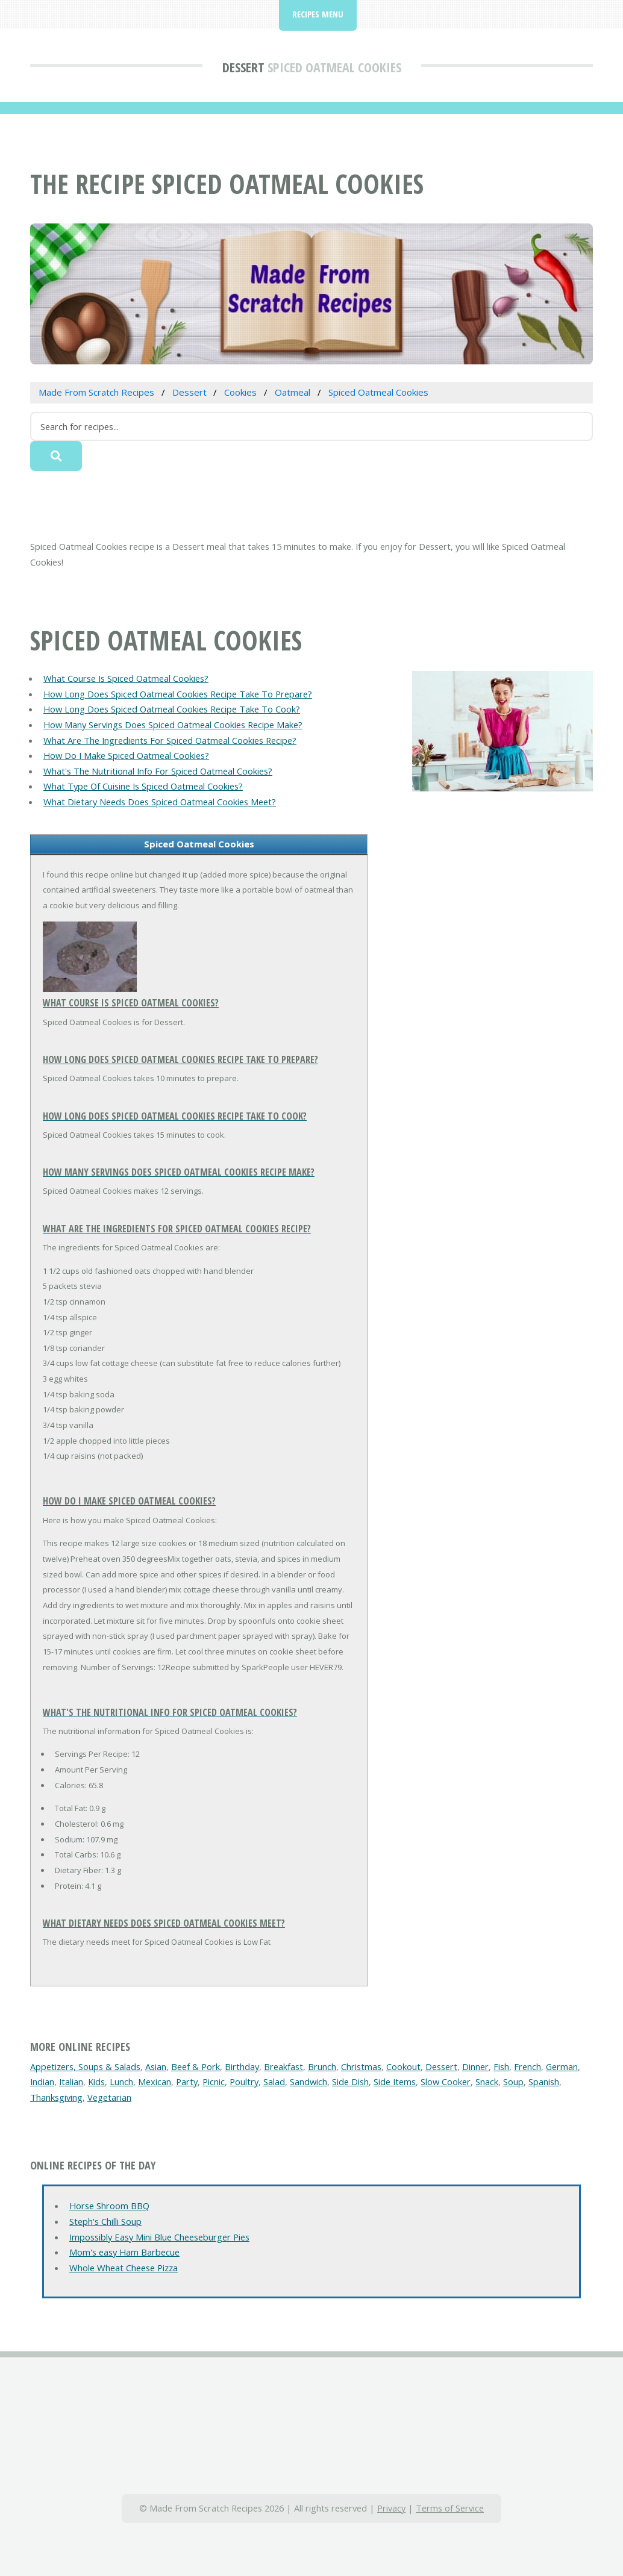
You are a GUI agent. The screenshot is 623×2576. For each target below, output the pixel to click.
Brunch (322, 2066)
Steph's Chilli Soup (105, 2221)
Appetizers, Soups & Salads (85, 2066)
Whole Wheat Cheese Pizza (123, 2268)
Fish (501, 2066)
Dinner (475, 2066)
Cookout (403, 2066)
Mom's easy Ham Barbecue (124, 2252)
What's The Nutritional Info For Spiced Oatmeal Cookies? (157, 771)
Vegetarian (109, 2097)
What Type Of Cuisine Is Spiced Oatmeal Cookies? (143, 786)
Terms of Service (450, 2508)
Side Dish (350, 2081)
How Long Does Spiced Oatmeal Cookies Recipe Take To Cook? (171, 709)
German (562, 2066)
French (527, 2066)
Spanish (543, 2081)
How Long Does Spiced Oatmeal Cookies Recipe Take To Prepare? (177, 694)
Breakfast (283, 2066)
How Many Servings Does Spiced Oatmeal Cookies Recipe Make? (172, 725)
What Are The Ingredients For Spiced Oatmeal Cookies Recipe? (169, 740)
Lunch (121, 2081)
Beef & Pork (195, 2066)
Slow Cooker (446, 2081)
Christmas (361, 2066)
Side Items (395, 2081)
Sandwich (308, 2081)
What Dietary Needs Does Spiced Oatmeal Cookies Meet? (159, 802)
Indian (42, 2081)
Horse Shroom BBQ (109, 2206)
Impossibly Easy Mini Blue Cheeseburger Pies (159, 2237)
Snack (486, 2081)
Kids (96, 2081)
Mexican (154, 2081)
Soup (513, 2081)
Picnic (213, 2081)
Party (187, 2081)
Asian (155, 2066)
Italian (71, 2081)
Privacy (391, 2508)
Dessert (243, 67)
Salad (274, 2081)
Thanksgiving (56, 2097)
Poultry (244, 2081)
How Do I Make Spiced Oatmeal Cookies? (126, 755)
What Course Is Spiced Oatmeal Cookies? (125, 678)
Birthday (242, 2066)
